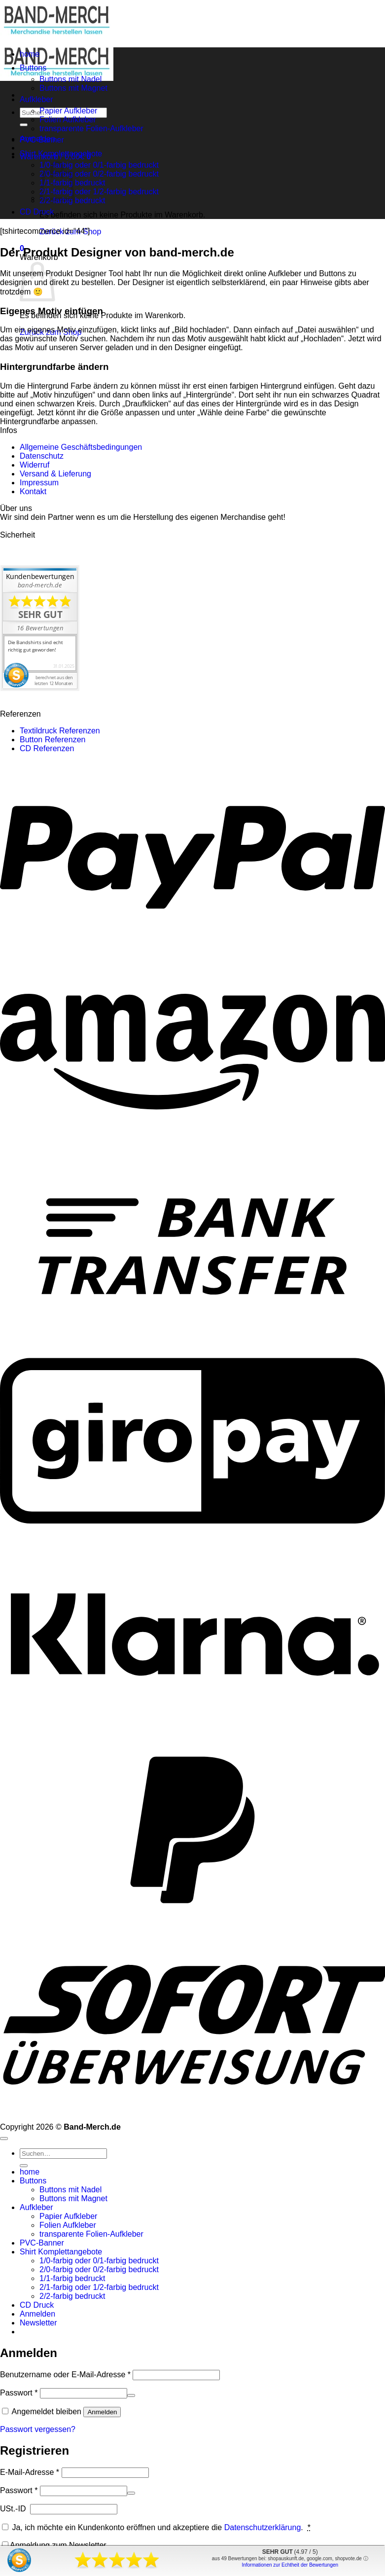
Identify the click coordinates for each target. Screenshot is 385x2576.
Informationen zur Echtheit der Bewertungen (290, 2565)
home (29, 54)
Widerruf (34, 465)
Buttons (33, 68)
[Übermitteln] (24, 124)
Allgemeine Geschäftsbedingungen (81, 447)
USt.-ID (14, 2508)
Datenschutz (42, 456)
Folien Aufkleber (67, 119)
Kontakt (33, 491)
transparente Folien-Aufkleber (91, 128)
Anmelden (102, 2412)
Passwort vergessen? (37, 2429)
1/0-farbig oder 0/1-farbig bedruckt (99, 165)
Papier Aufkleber (68, 111)
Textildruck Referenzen (60, 730)
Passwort (18, 2393)
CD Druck (37, 212)
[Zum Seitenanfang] (4, 2138)
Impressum (39, 482)
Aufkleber (36, 99)
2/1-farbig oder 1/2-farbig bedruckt (99, 191)
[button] (38, 2323)
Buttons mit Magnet (73, 88)
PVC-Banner (42, 140)
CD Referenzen (47, 748)
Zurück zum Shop (70, 231)
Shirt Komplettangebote (61, 153)
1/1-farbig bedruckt (72, 2278)
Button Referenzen (52, 739)
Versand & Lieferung (55, 474)
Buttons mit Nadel (70, 79)
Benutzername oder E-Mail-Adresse (65, 2374)
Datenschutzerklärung (262, 2527)
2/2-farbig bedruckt (72, 2296)
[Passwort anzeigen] (131, 2395)
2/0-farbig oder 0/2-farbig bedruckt (99, 174)
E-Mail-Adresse (29, 2472)
